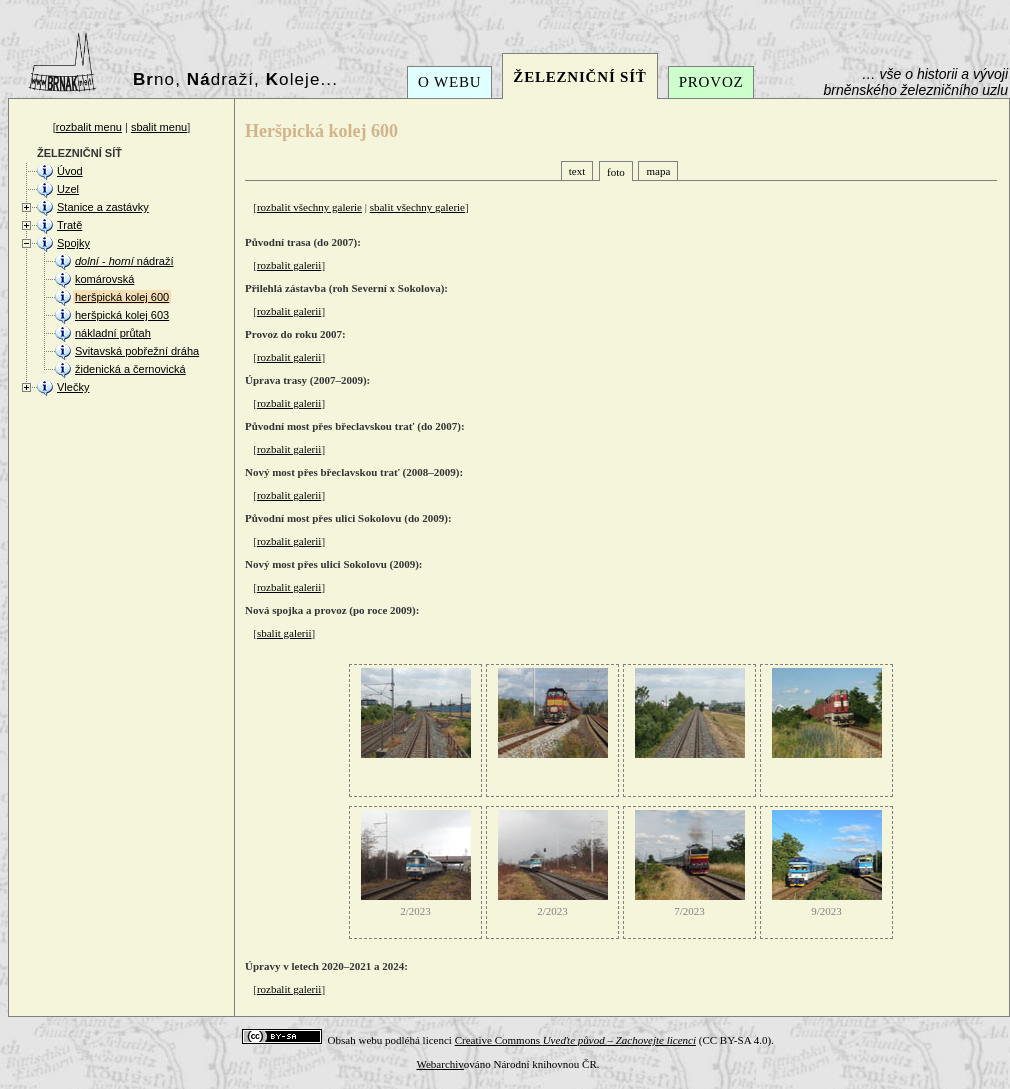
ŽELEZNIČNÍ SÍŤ (579, 77)
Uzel (68, 189)
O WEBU (449, 82)
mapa (658, 171)
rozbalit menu (89, 127)
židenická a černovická (130, 369)
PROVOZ (711, 82)
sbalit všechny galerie (417, 207)
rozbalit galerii (289, 265)
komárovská (104, 279)
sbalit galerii (284, 633)
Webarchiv (439, 1064)
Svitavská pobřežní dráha (137, 351)
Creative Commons (575, 1040)
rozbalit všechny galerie (309, 207)
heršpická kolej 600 (122, 297)
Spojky (73, 243)
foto (616, 172)
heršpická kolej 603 (122, 315)
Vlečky (73, 387)
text (577, 171)
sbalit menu (159, 127)
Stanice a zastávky (103, 207)
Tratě (69, 225)
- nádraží (124, 261)
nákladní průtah (113, 333)
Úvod (70, 171)
